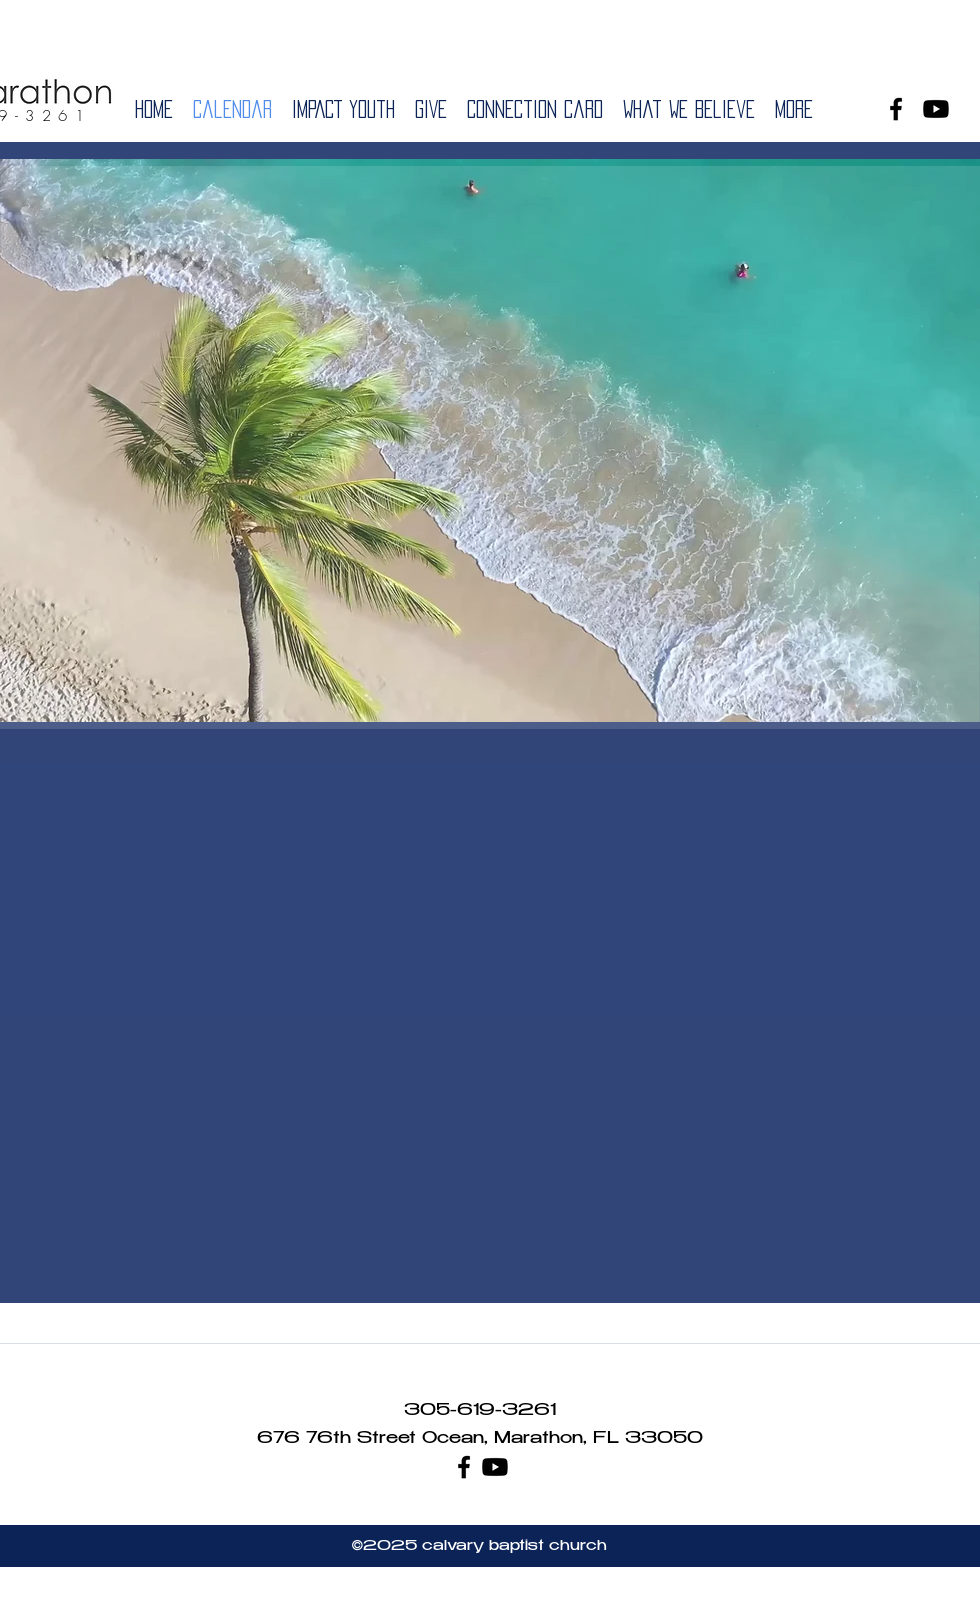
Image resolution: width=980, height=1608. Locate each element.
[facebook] (896, 109)
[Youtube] (936, 109)
